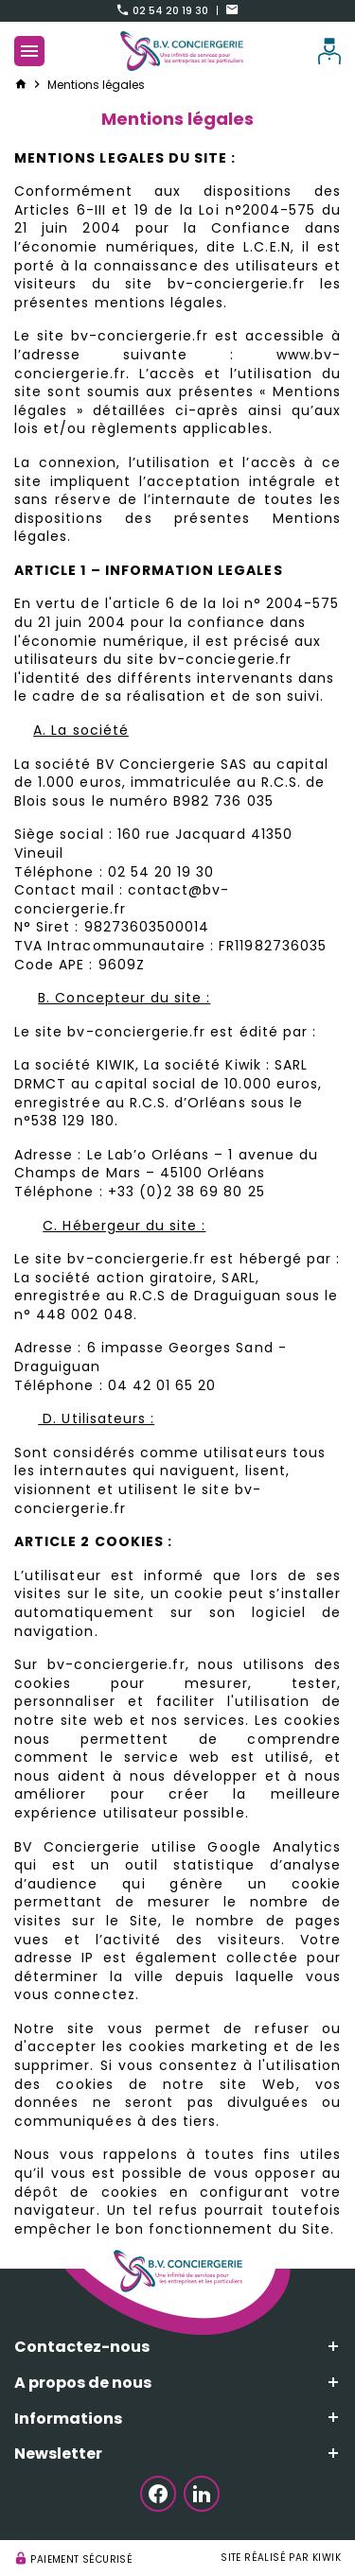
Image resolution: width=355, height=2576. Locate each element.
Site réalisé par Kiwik (281, 2557)
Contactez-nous (82, 2347)
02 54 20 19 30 (163, 10)
